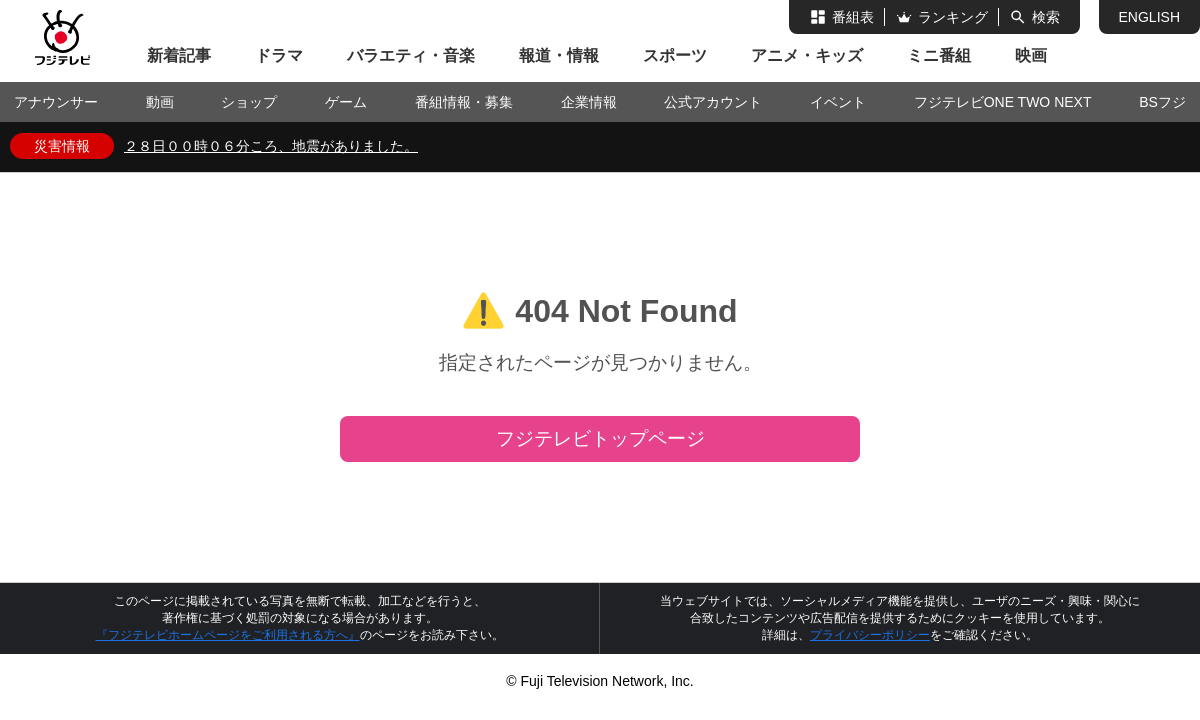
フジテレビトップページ (600, 438)
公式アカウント (713, 102)
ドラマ (279, 55)
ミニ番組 (939, 55)
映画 (1031, 55)
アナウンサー (56, 102)
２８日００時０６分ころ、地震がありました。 (271, 146)
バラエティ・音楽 (411, 55)
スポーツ (675, 55)
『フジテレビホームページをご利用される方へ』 (228, 635)
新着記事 (179, 55)
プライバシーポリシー (870, 635)
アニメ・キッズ (807, 55)
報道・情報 (559, 55)
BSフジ (1162, 102)
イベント (838, 102)
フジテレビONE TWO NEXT (1003, 102)
